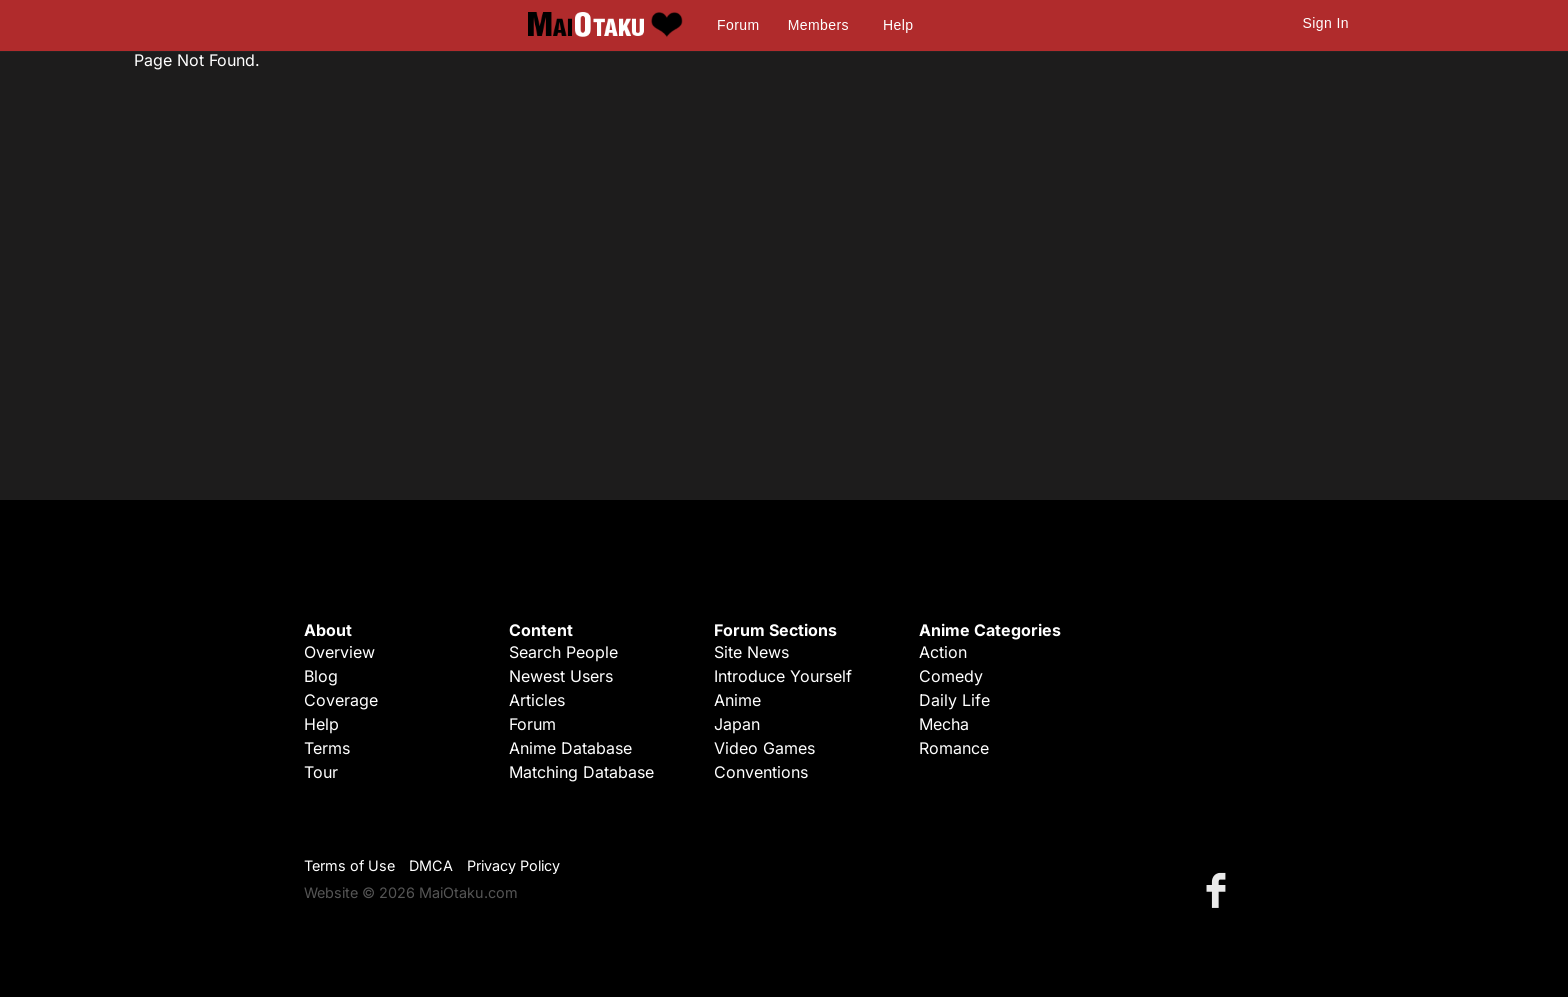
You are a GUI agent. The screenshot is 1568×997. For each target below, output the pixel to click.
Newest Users (561, 676)
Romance (954, 748)
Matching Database (581, 772)
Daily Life (954, 700)
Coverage (341, 700)
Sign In (1326, 23)
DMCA (431, 865)
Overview (339, 652)
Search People (563, 652)
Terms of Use (349, 865)
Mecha (944, 724)
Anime (737, 700)
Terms (327, 748)
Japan (737, 724)
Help (898, 25)
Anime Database (570, 748)
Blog (321, 676)
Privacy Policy (513, 865)
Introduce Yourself (783, 676)
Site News (751, 652)
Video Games (764, 748)
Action (943, 652)
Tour (321, 772)
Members (818, 25)
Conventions (761, 772)
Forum (738, 25)
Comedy (951, 676)
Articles (537, 700)
